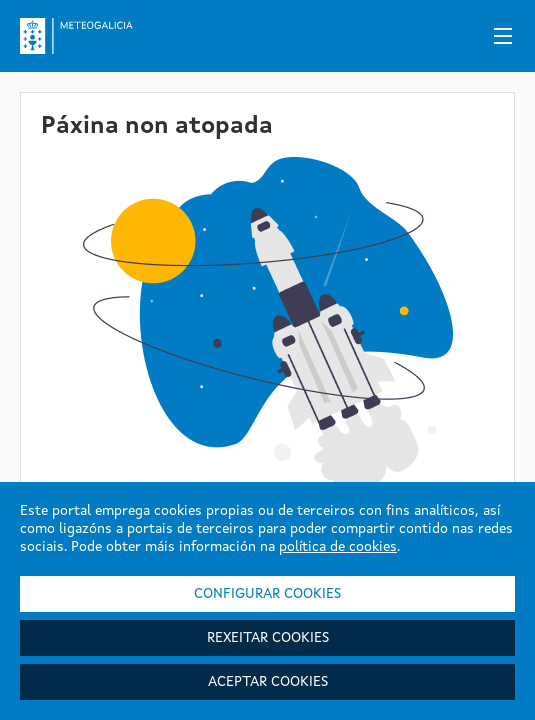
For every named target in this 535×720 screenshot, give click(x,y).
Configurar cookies (267, 594)
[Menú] (503, 36)
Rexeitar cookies (268, 638)
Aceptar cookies (268, 682)
